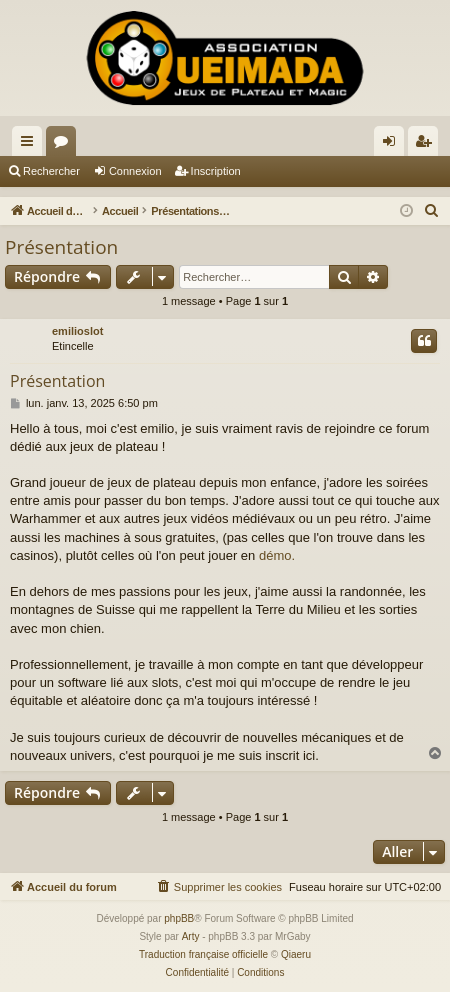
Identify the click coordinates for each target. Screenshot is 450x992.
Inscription (216, 171)
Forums (65, 145)
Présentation (61, 247)
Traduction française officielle (203, 954)
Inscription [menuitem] (427, 145)
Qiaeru (296, 954)
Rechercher (51, 171)
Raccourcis (31, 145)
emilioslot (77, 331)
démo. (277, 555)
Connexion (135, 171)
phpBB (179, 918)
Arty (191, 936)
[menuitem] (432, 211)
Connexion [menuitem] (393, 145)
